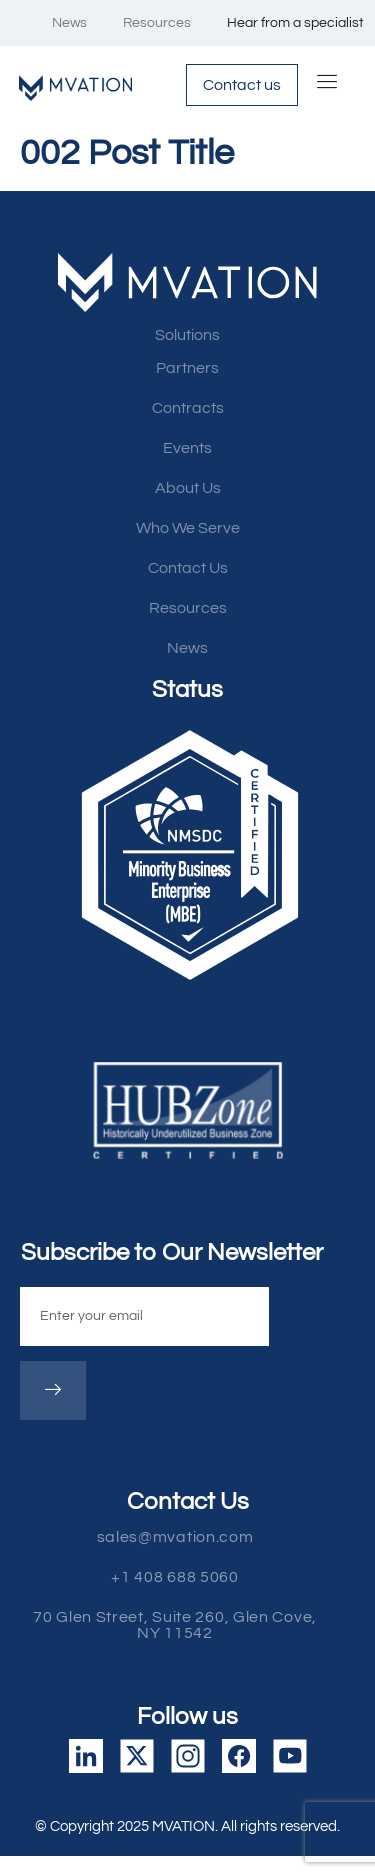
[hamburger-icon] (328, 85)
